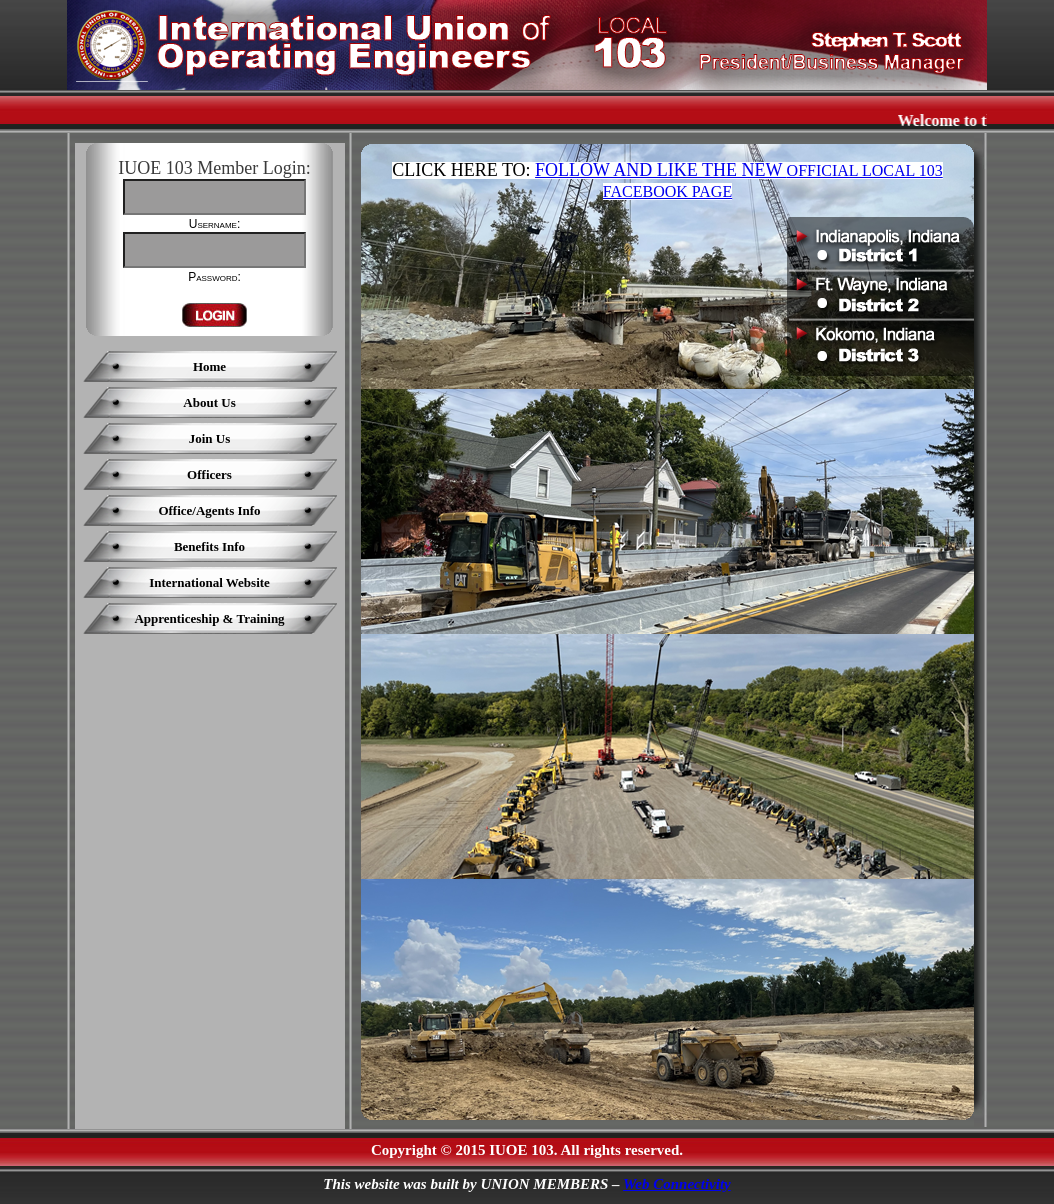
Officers (209, 474)
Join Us (210, 438)
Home (209, 366)
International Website (209, 582)
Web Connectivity (677, 1184)
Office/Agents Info (209, 510)
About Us (209, 402)
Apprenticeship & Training (209, 618)
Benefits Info (209, 546)
